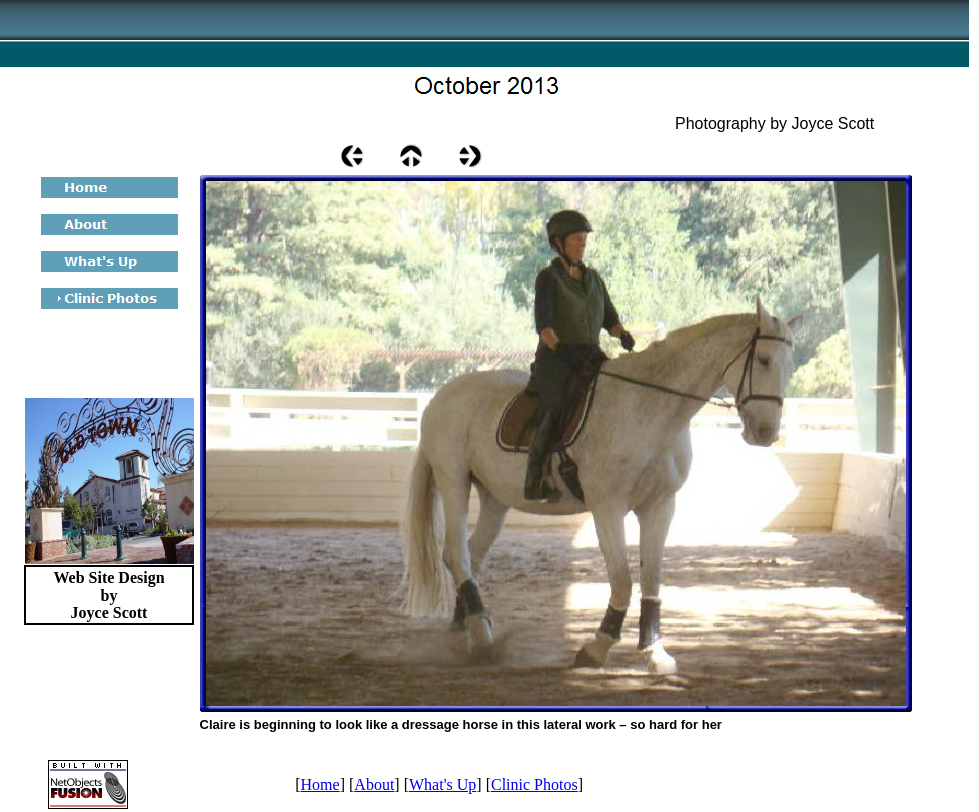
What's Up (442, 784)
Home (320, 784)
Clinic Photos (534, 784)
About (374, 784)
